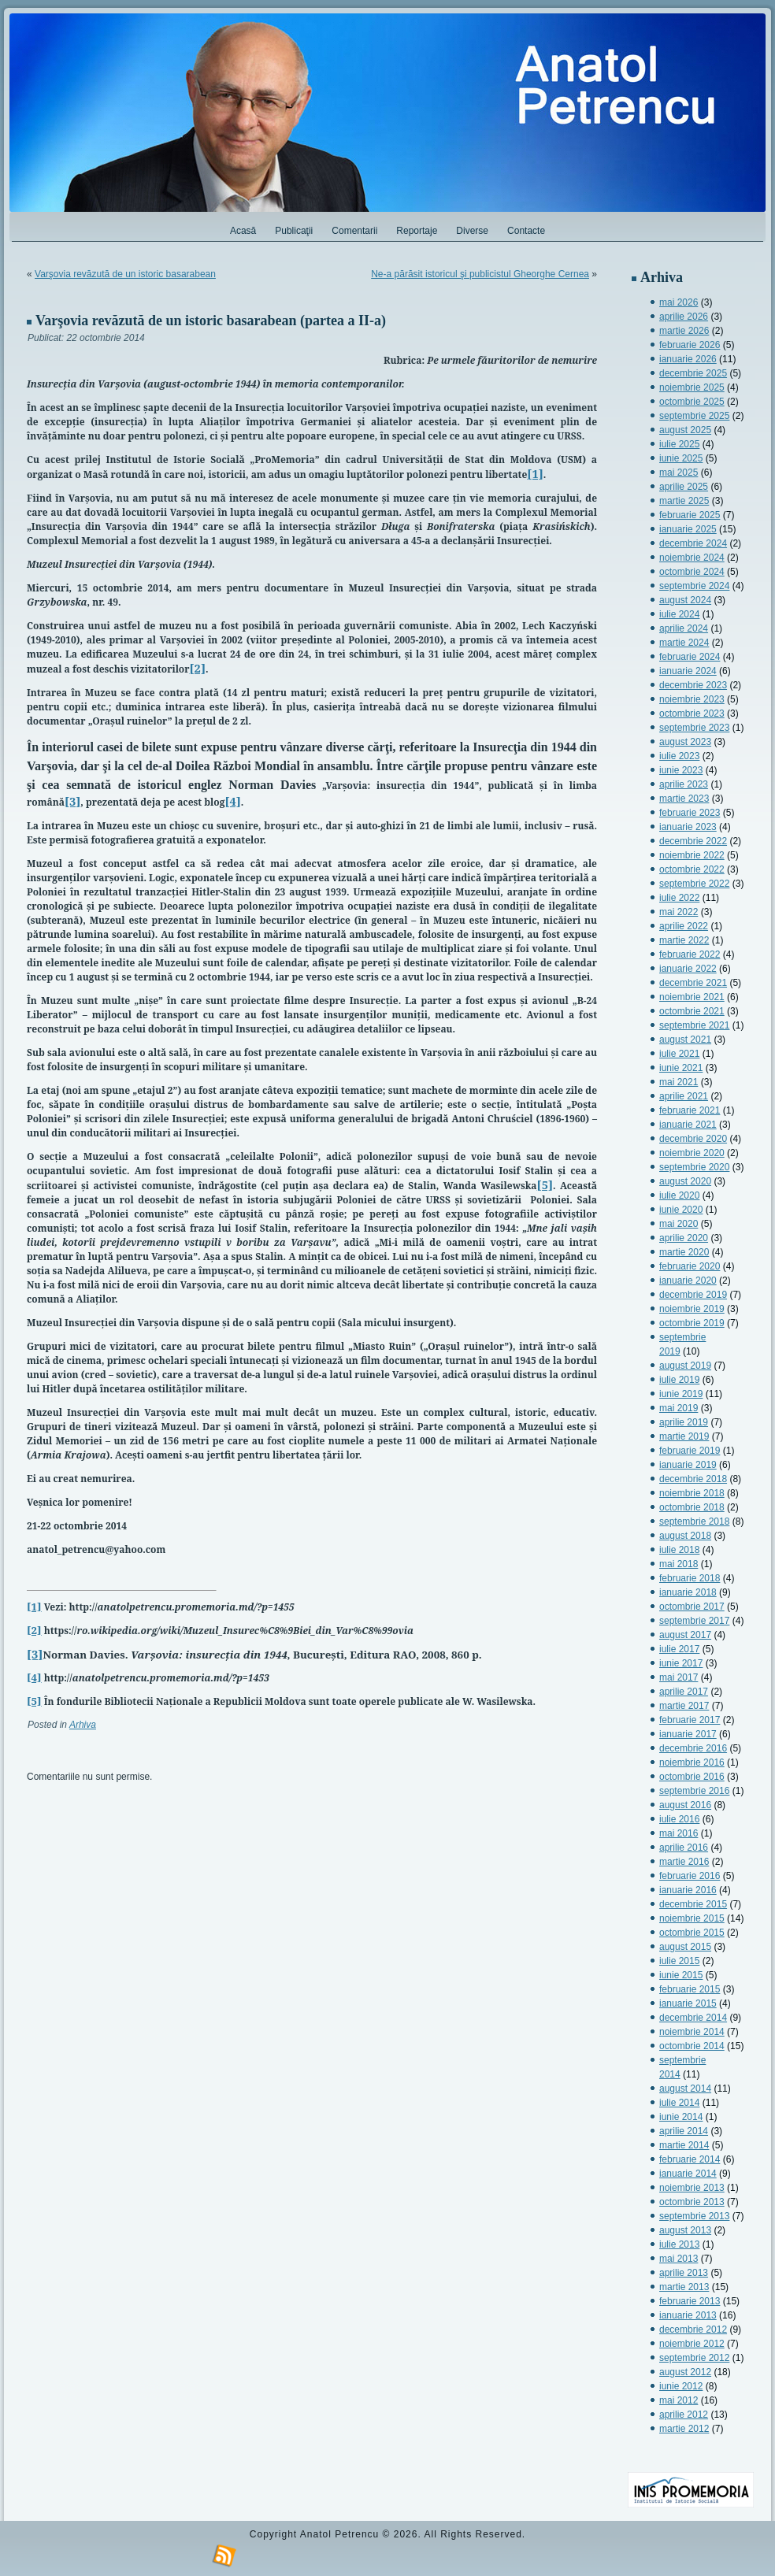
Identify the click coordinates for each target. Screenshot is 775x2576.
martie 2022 (684, 940)
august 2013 (685, 2230)
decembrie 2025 (693, 373)
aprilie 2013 (683, 2272)
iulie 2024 (679, 614)
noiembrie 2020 (692, 1152)
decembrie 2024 (693, 543)
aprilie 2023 (683, 784)
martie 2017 (684, 1705)
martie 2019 (684, 1436)
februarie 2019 (689, 1450)
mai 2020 (678, 1223)
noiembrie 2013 (692, 2187)
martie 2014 (684, 2145)
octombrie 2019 (692, 1323)
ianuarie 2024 (688, 670)
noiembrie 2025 (692, 387)
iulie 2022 (679, 897)
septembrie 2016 (694, 1790)
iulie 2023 (679, 756)
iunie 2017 (681, 1663)
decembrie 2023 (693, 685)
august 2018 (685, 1535)
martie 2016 (684, 1861)
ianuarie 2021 (688, 1124)
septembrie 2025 (694, 415)
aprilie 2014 (683, 2131)
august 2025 (685, 430)
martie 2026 (684, 330)
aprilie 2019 (683, 1422)
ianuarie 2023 (688, 826)
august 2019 (685, 1365)
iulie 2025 (679, 444)
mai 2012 (678, 2400)
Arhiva (82, 1724)
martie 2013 (684, 2286)
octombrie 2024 (692, 571)
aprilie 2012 (683, 2414)
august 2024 (685, 600)
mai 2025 (678, 472)
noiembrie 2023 (692, 699)
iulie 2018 (679, 1549)
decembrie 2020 (693, 1138)
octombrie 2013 (692, 2201)
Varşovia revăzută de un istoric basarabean (125, 274)
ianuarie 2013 (688, 2315)
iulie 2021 (679, 1053)
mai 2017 (678, 1677)
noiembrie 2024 (692, 557)
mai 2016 (678, 1833)
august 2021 (685, 1039)
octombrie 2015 (692, 1932)
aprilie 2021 (683, 1096)
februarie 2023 (689, 812)
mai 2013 (678, 2258)
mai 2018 (678, 1564)
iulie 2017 (679, 1649)
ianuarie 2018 (688, 1592)
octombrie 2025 (692, 401)
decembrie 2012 (693, 2329)
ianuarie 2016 (688, 1890)
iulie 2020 (679, 1195)
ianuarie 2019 (688, 1464)
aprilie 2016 (683, 1847)
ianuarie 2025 (688, 529)
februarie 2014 (689, 2159)
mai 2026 (678, 302)
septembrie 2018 (694, 1521)
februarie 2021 (689, 1110)
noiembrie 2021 (692, 997)
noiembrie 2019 (692, 1308)
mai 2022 (678, 911)
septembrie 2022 (694, 883)
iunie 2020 (681, 1209)
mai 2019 (678, 1408)
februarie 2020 (689, 1266)
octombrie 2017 (692, 1606)
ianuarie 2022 (688, 968)
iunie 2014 (681, 2116)
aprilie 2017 (683, 1691)
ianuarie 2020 (688, 1280)
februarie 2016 (689, 1875)
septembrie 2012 (694, 2357)
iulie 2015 (679, 1960)
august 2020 (685, 1181)
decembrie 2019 (693, 1294)
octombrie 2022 (692, 869)
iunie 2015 (681, 1975)
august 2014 (685, 2088)
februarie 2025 (689, 515)
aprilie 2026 (683, 316)
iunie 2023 (681, 770)
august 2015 (685, 1946)
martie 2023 (684, 798)
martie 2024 (684, 642)
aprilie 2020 (683, 1238)
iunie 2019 (681, 1393)
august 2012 (685, 2372)
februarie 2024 (689, 656)
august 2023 (685, 741)
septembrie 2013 (694, 2216)
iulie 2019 (679, 1379)
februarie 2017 (689, 1719)
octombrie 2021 (692, 1011)
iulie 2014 (679, 2102)
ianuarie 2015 (688, 2003)
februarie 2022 (689, 954)
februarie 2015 (689, 1989)
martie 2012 (684, 2428)
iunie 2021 (681, 1067)
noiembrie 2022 (692, 855)
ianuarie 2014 (688, 2173)
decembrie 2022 (693, 841)
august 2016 (685, 1805)
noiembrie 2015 (692, 1918)
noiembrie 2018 (692, 1493)
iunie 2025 (681, 458)
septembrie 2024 (694, 585)
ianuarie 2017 (688, 1734)
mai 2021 (678, 1082)
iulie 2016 (679, 1819)
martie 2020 (684, 1252)
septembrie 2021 (694, 1025)
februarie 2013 (689, 2301)
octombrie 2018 (692, 1507)
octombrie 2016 (692, 1776)
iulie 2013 (679, 2244)
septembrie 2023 (694, 727)
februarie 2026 (689, 344)
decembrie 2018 (693, 1478)
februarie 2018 (689, 1578)
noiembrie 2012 (692, 2343)
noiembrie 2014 (692, 2031)
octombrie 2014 (692, 2046)
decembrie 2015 (693, 1904)
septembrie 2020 (694, 1167)
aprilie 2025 (683, 486)
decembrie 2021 (693, 982)
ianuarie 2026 (688, 359)
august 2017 (685, 1634)
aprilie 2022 (683, 926)
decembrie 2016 (693, 1748)
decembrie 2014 (693, 2017)
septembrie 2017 (694, 1620)
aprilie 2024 (683, 628)
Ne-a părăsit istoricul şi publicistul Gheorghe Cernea (480, 274)
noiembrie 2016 (692, 1762)
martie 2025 (684, 500)
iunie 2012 (681, 2386)
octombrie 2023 (692, 713)
